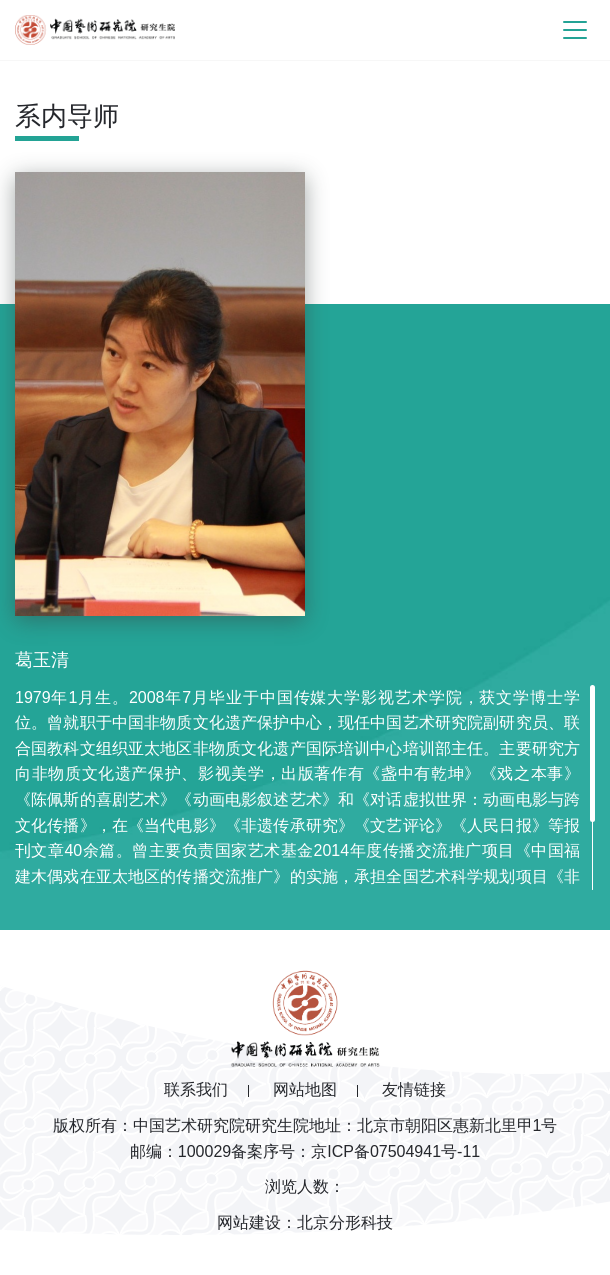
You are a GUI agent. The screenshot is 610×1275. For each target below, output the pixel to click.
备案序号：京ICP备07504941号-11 (355, 1151)
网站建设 (249, 1222)
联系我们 (196, 1089)
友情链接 (414, 1089)
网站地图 (305, 1089)
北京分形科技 (345, 1222)
